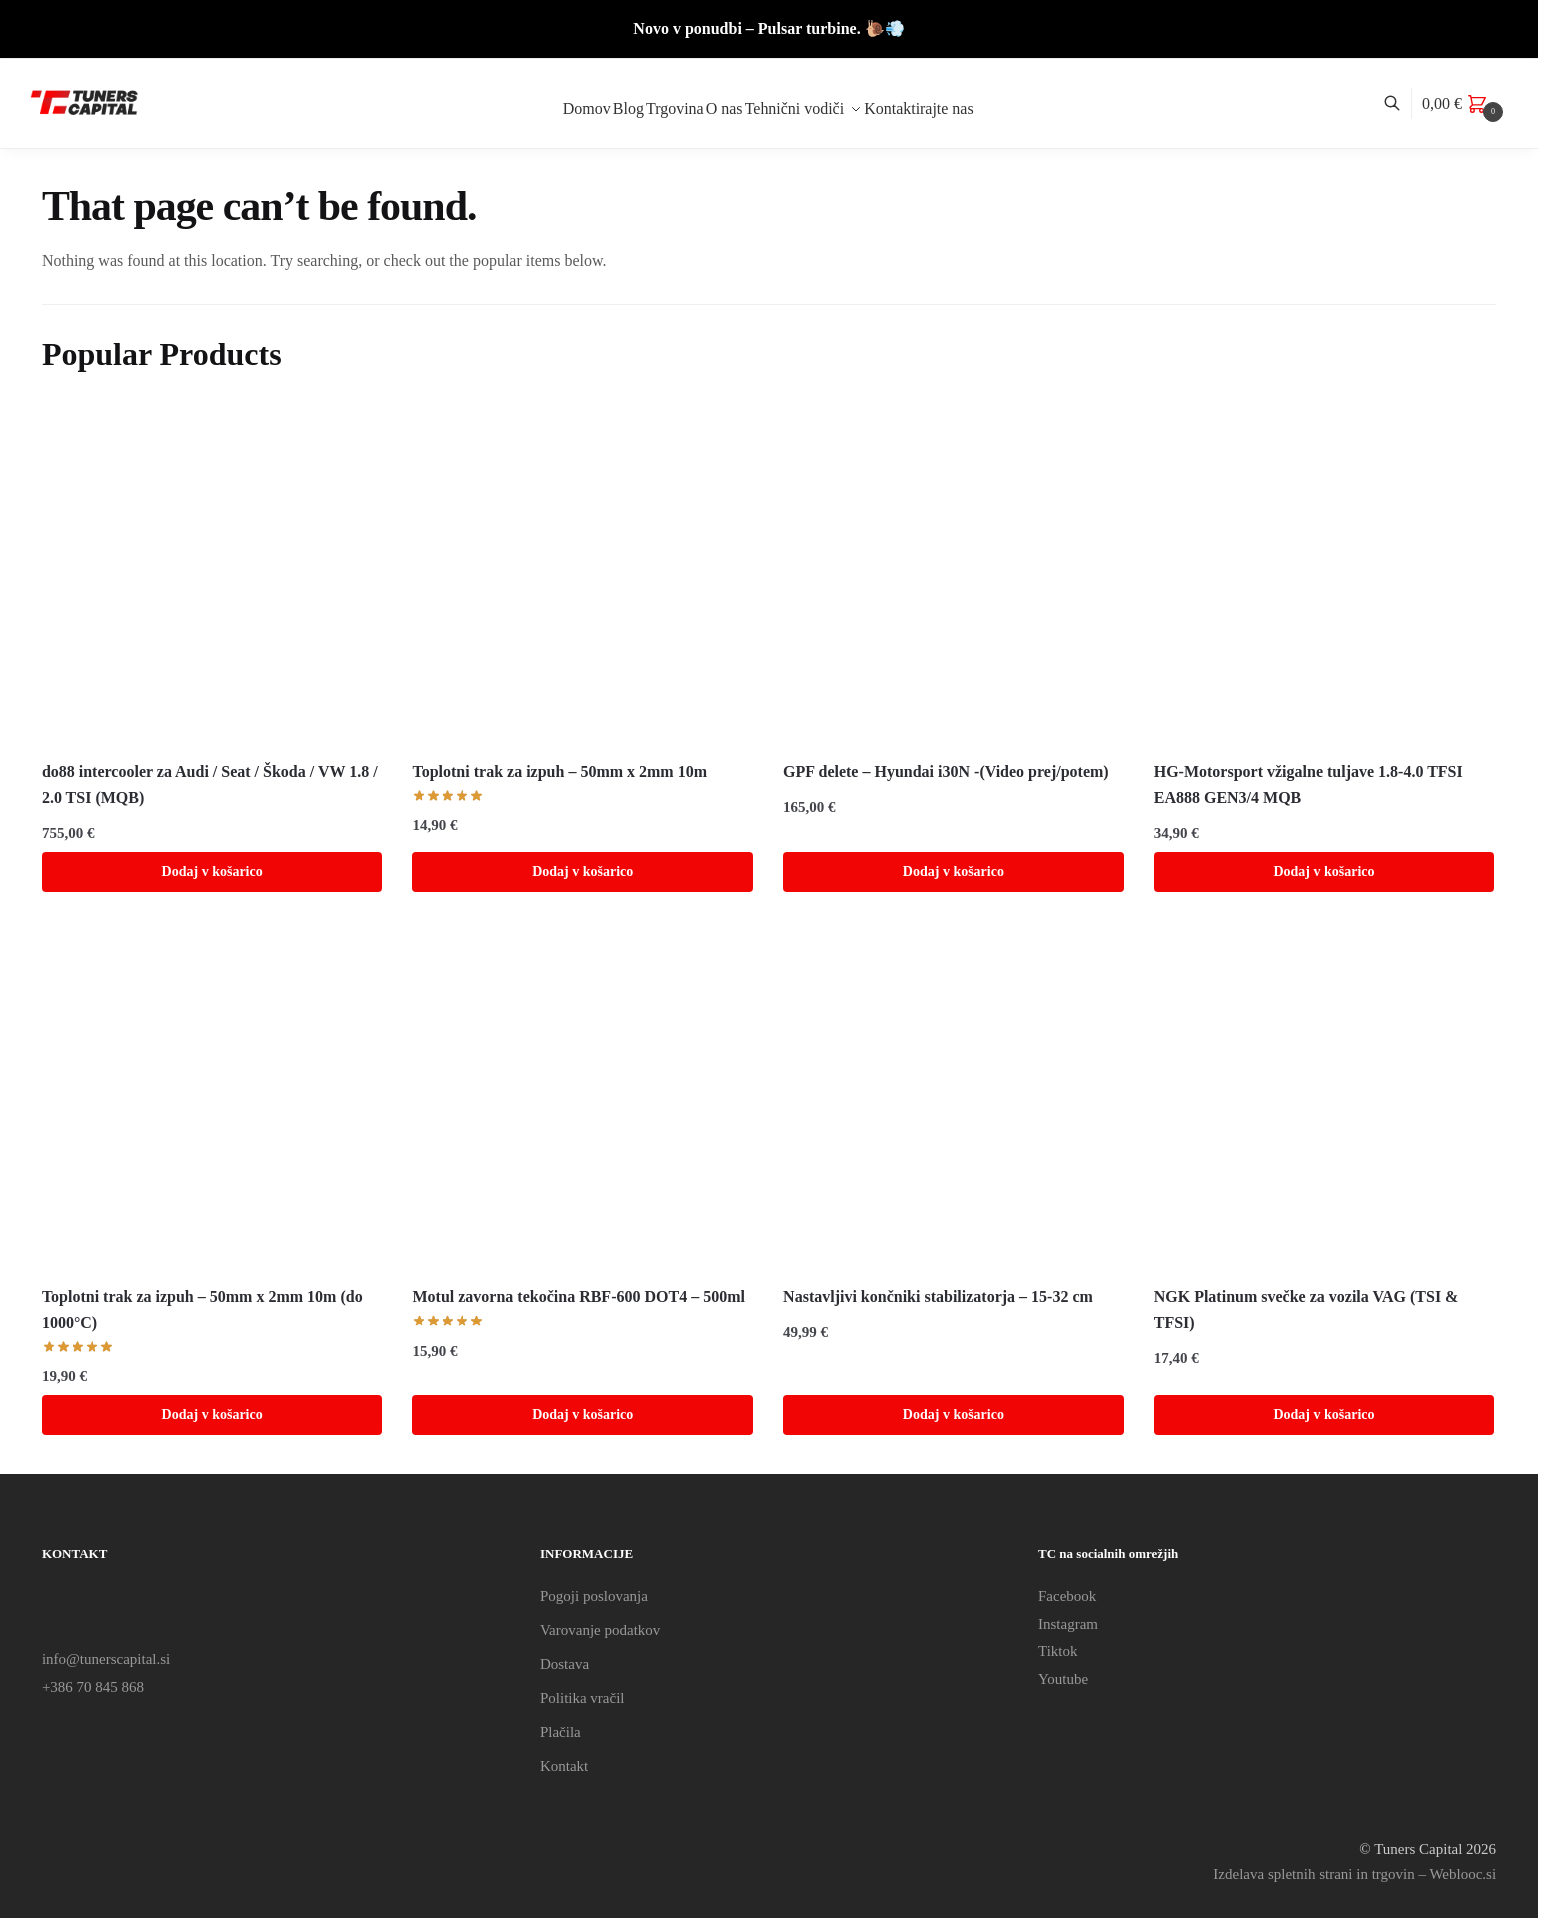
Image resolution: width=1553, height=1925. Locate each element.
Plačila (560, 1732)
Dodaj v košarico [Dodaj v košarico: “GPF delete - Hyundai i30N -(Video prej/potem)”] (953, 871)
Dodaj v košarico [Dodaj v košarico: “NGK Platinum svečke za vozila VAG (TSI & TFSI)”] (1323, 1414)
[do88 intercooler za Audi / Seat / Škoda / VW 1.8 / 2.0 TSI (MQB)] (212, 574)
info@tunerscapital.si (106, 1659)
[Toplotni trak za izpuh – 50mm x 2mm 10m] (582, 574)
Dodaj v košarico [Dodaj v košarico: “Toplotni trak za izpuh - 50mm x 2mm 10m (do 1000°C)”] (212, 1414)
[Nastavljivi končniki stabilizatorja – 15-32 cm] (953, 1100)
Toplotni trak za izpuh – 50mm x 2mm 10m (559, 771)
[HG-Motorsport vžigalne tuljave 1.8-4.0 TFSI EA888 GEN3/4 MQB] (1324, 574)
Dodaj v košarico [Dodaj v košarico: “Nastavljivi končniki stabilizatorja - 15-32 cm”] (953, 1414)
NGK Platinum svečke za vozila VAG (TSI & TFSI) (1306, 1309)
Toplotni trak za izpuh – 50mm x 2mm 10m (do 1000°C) (202, 1309)
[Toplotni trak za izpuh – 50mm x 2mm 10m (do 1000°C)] (212, 1100)
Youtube (1063, 1679)
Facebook (1067, 1596)
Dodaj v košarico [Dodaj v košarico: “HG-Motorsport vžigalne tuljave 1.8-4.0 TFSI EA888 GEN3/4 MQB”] (1323, 871)
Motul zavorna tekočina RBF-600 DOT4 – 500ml (578, 1296)
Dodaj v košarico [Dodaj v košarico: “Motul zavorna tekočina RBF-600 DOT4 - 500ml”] (582, 1414)
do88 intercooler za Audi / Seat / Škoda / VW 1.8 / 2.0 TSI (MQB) (210, 784)
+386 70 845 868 (93, 1687)
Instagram (1068, 1624)
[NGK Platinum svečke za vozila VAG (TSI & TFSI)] (1324, 1100)
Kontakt (564, 1766)
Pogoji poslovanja (594, 1596)
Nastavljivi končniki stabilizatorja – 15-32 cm (938, 1296)
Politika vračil (582, 1698)
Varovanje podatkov (600, 1630)
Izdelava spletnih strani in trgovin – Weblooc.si (1354, 1874)
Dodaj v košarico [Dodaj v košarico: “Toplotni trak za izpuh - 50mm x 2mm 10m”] (582, 871)
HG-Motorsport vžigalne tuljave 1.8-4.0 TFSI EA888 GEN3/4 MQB (1308, 784)
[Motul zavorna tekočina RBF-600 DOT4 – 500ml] (582, 1100)
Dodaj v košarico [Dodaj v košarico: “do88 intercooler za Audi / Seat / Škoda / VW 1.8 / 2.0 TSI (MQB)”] (212, 871)
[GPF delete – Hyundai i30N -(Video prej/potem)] (953, 574)
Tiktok (1057, 1651)
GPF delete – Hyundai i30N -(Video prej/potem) (946, 771)
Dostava (564, 1664)
